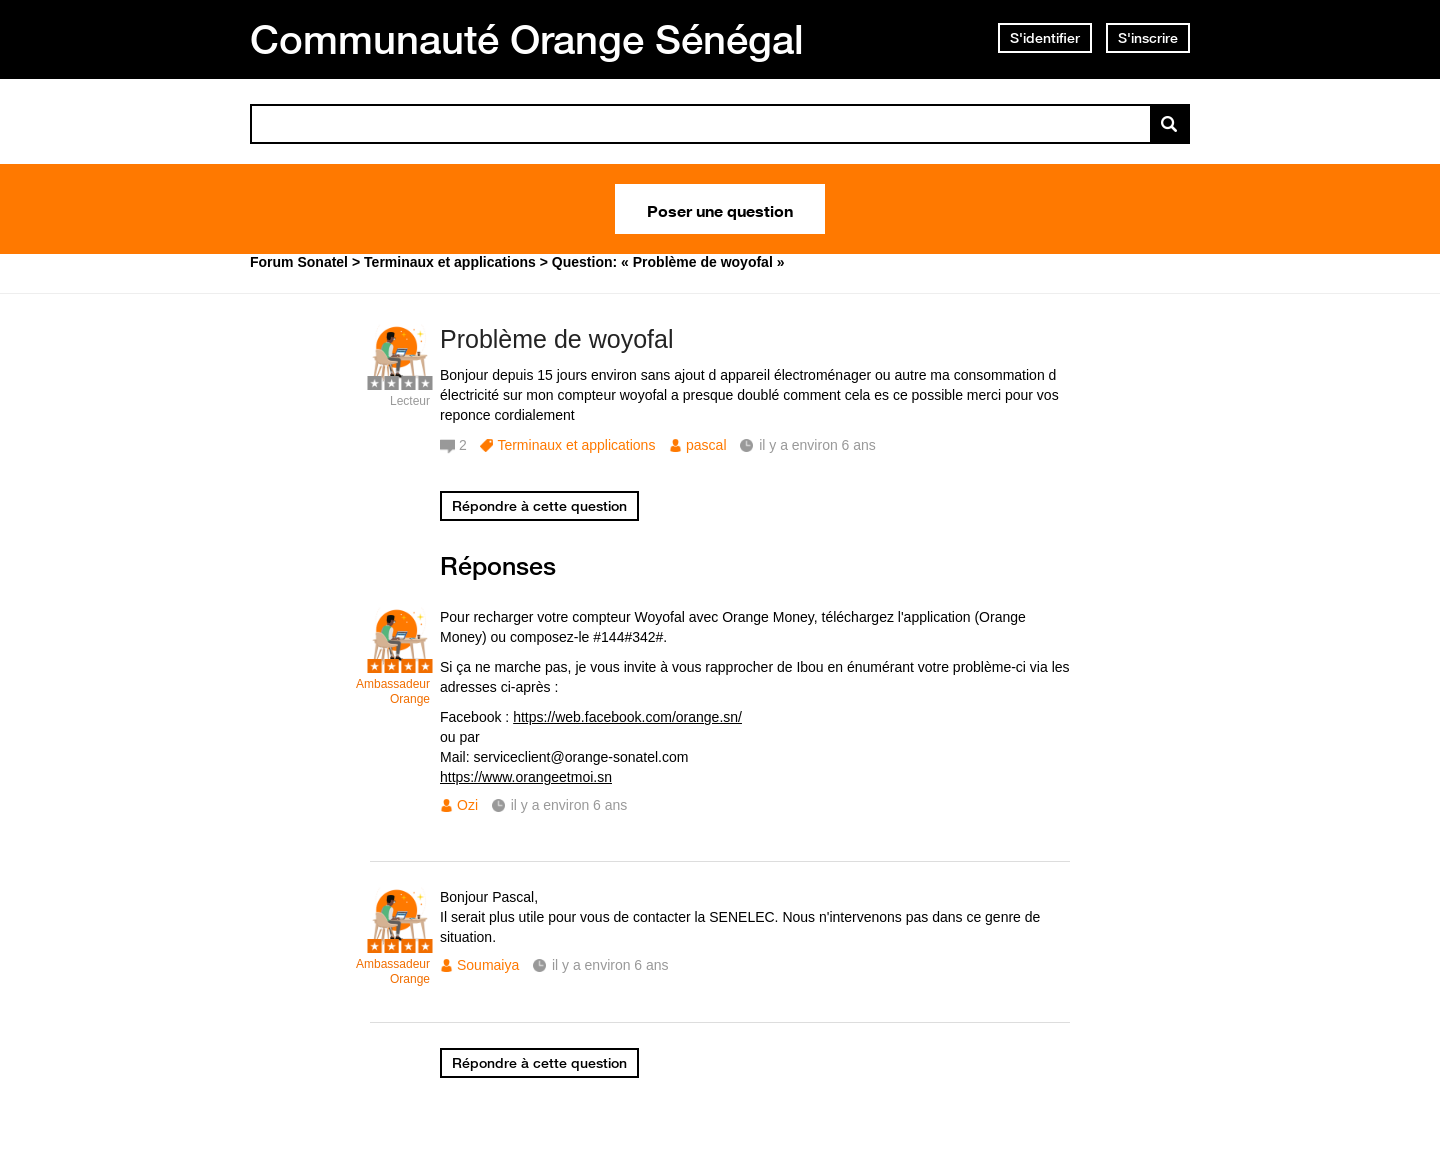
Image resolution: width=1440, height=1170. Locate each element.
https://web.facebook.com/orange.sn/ (627, 717)
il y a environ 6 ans (569, 805)
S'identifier (1045, 38)
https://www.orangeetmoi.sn (526, 777)
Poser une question (720, 209)
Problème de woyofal (556, 339)
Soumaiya (488, 965)
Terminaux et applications (576, 445)
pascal (706, 445)
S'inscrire (1148, 38)
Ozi (467, 805)
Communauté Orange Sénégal (527, 39)
